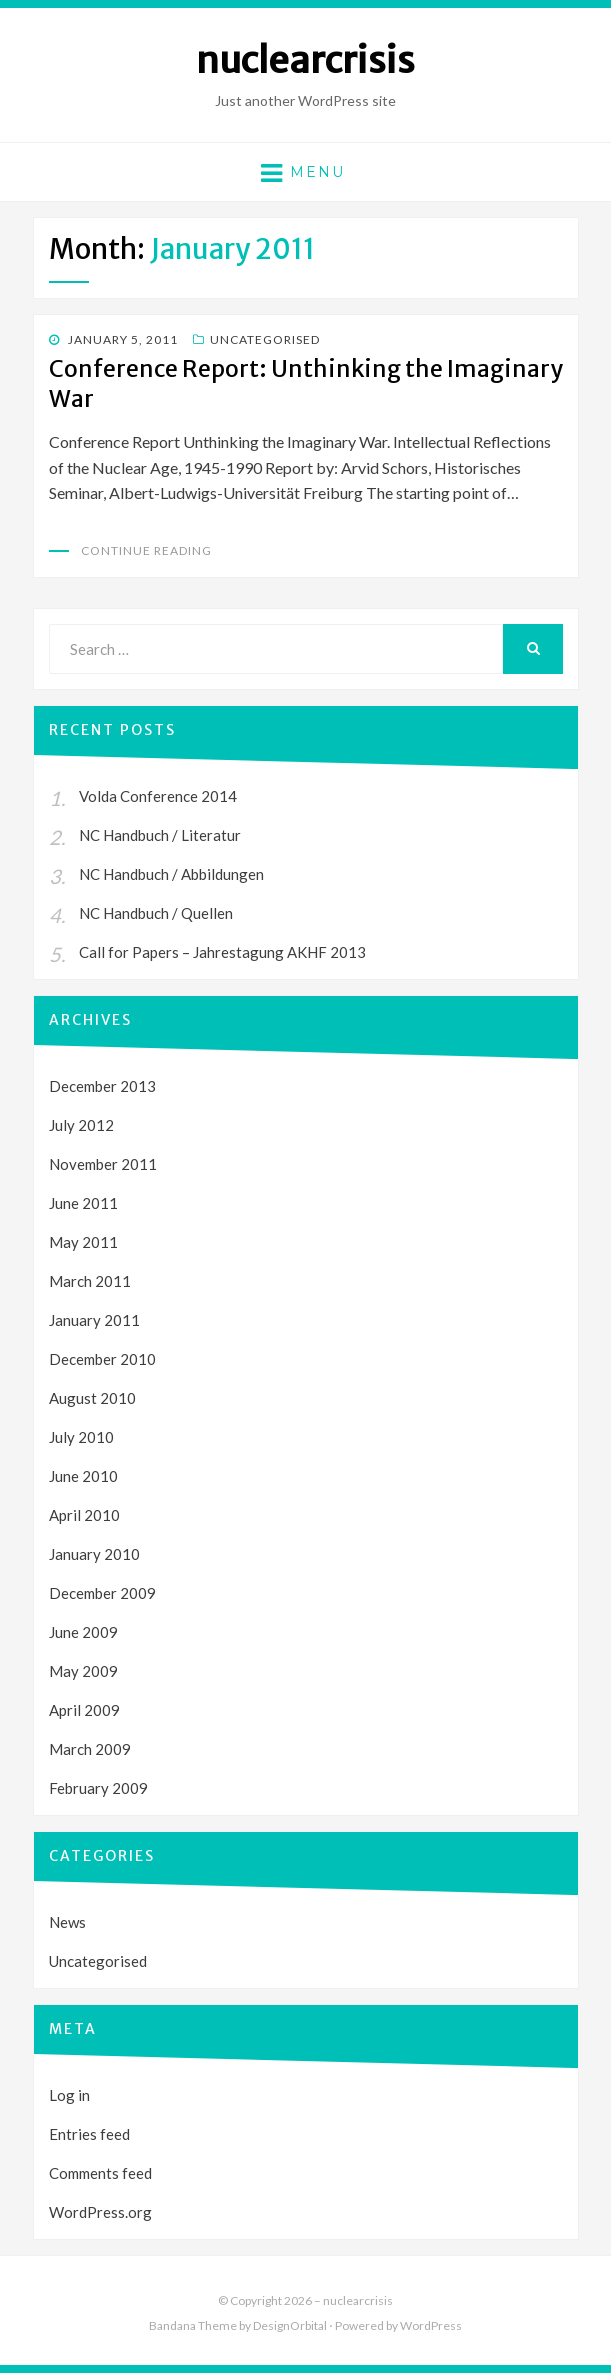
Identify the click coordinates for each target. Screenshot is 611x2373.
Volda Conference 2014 (158, 796)
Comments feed (100, 2173)
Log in (69, 2095)
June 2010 (83, 1476)
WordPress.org (100, 2212)
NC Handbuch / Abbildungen (171, 874)
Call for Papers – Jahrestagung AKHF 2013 (222, 952)
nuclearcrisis (305, 60)
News (67, 1922)
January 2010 (94, 1554)
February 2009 (98, 1788)
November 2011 (103, 1164)
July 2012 (81, 1125)
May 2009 (83, 1671)
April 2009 (84, 1710)
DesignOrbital (290, 2325)
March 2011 (90, 1281)
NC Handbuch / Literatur (160, 835)
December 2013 (102, 1086)
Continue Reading (146, 550)
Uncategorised (265, 339)
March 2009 (90, 1749)
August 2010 (92, 1398)
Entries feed (89, 2134)
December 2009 (102, 1593)
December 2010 (102, 1359)
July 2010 (81, 1437)
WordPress (431, 2325)
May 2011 (83, 1242)
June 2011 (83, 1203)
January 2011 (94, 1320)
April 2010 (84, 1515)
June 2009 (83, 1632)
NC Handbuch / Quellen (156, 913)
